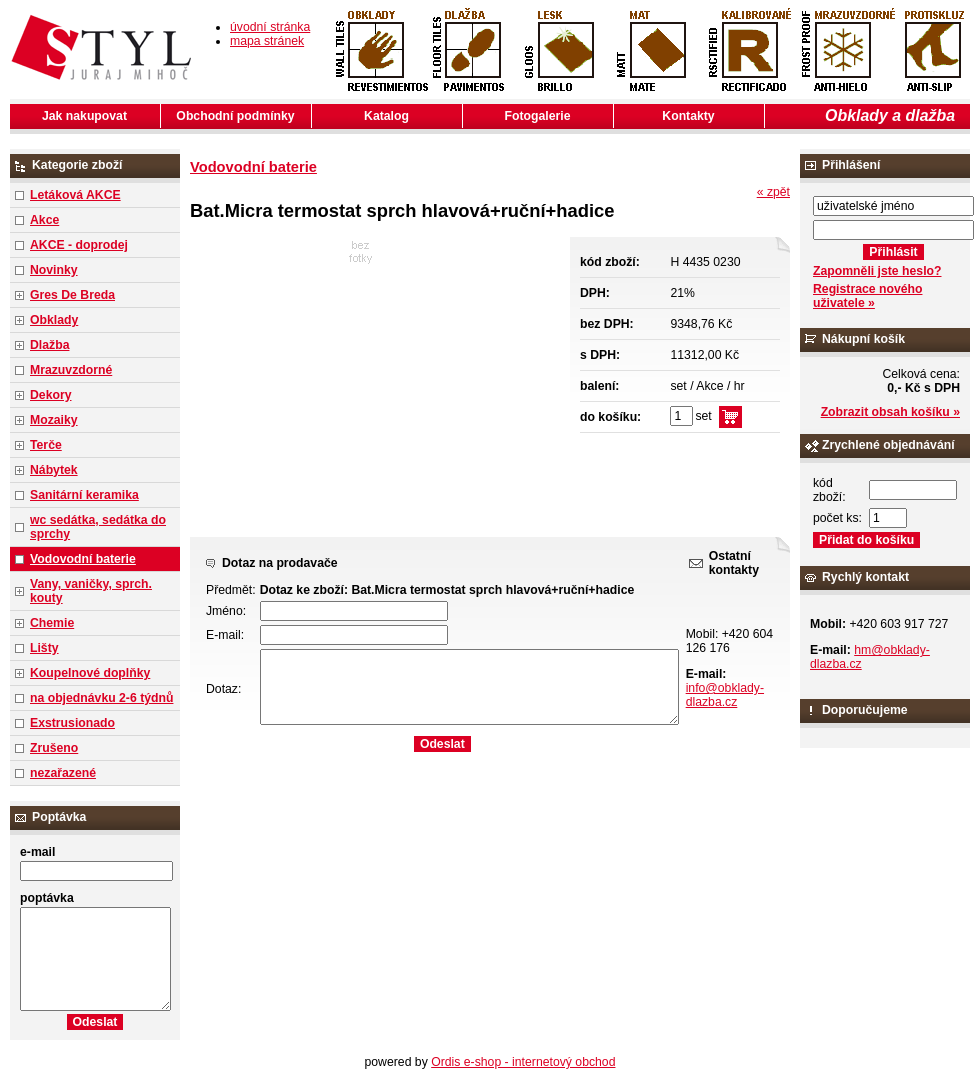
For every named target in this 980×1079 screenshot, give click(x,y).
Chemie (52, 623)
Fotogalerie (538, 116)
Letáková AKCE (75, 195)
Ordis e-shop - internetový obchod (523, 1062)
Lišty (44, 648)
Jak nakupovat (84, 116)
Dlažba (49, 345)
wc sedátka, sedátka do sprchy (98, 527)
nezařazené (63, 773)
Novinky (54, 270)
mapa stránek (267, 41)
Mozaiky (54, 420)
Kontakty (688, 116)
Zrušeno (54, 748)
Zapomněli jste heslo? (877, 271)
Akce (44, 220)
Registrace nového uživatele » (867, 296)
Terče (46, 445)
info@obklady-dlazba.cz (725, 695)
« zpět (773, 192)
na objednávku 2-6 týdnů (101, 698)
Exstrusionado (72, 723)
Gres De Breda (72, 295)
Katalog (386, 116)
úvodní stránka (270, 27)
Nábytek (54, 470)
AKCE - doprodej (79, 245)
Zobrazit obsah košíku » (890, 412)
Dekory (50, 395)
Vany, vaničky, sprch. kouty (91, 591)
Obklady (54, 320)
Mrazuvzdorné (71, 370)
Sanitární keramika (84, 495)
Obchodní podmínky (235, 116)
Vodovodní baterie (83, 559)
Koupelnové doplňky (90, 673)
